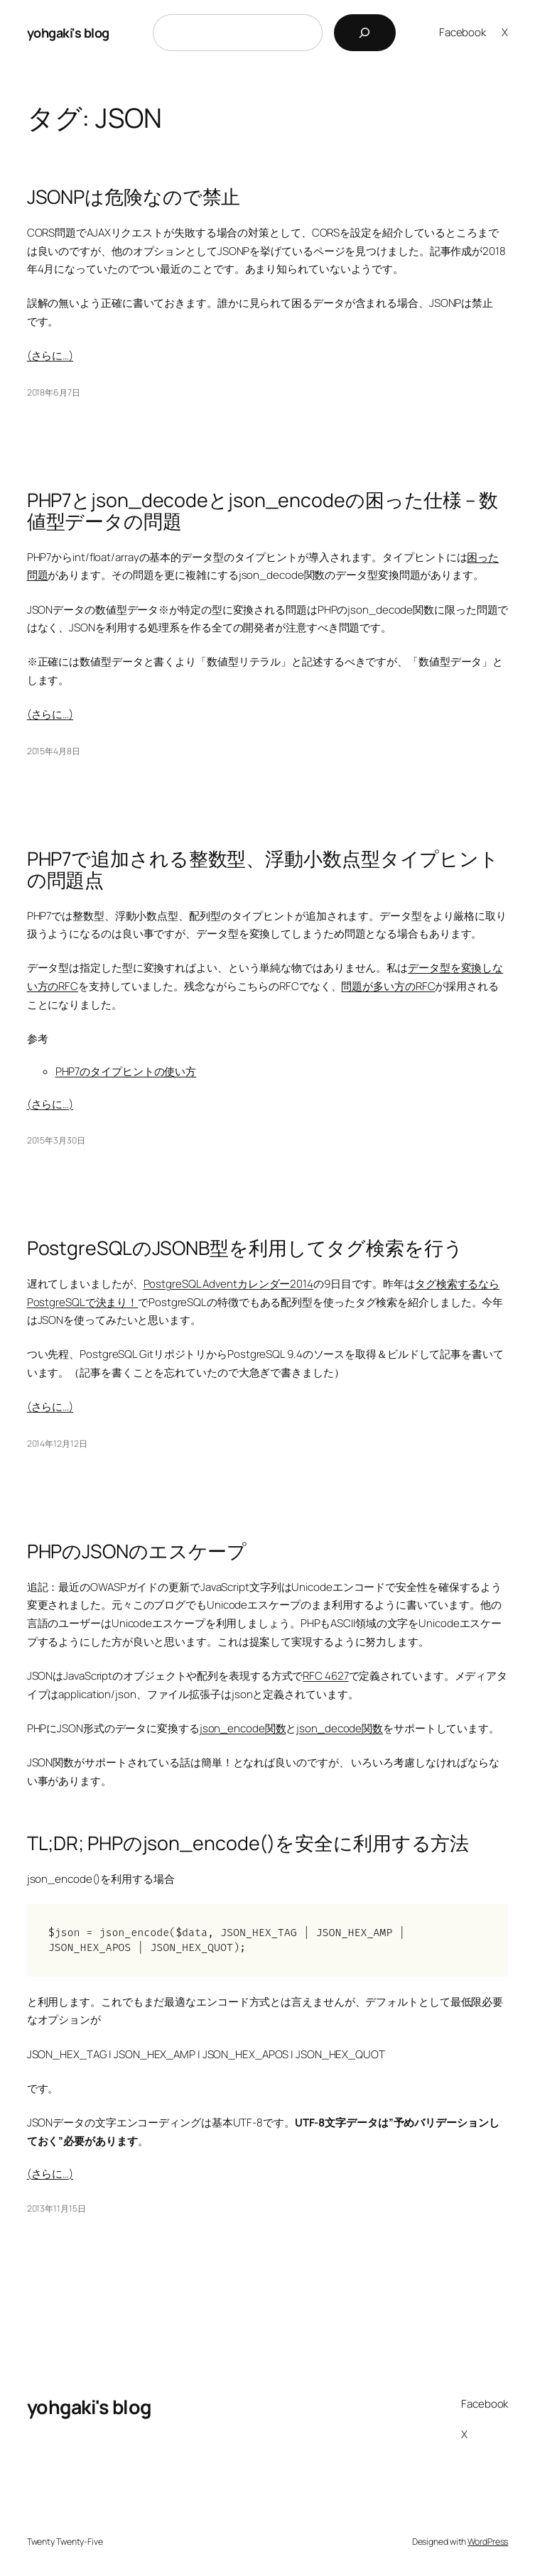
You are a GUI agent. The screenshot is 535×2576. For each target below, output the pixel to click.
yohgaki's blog (68, 32)
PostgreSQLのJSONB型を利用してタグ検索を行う (245, 1248)
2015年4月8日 (53, 751)
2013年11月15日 (56, 2208)
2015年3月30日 (56, 1140)
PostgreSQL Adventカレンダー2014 (228, 1283)
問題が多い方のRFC (388, 986)
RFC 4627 (325, 1675)
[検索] (365, 32)
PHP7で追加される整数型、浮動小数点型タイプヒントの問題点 (263, 869)
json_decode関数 (339, 1728)
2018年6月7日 (53, 392)
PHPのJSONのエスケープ (137, 1551)
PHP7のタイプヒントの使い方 (126, 1071)
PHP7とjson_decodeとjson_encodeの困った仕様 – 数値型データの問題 (262, 510)
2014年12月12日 (57, 1444)
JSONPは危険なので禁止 (134, 196)
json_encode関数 (243, 1728)
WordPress (488, 2542)
